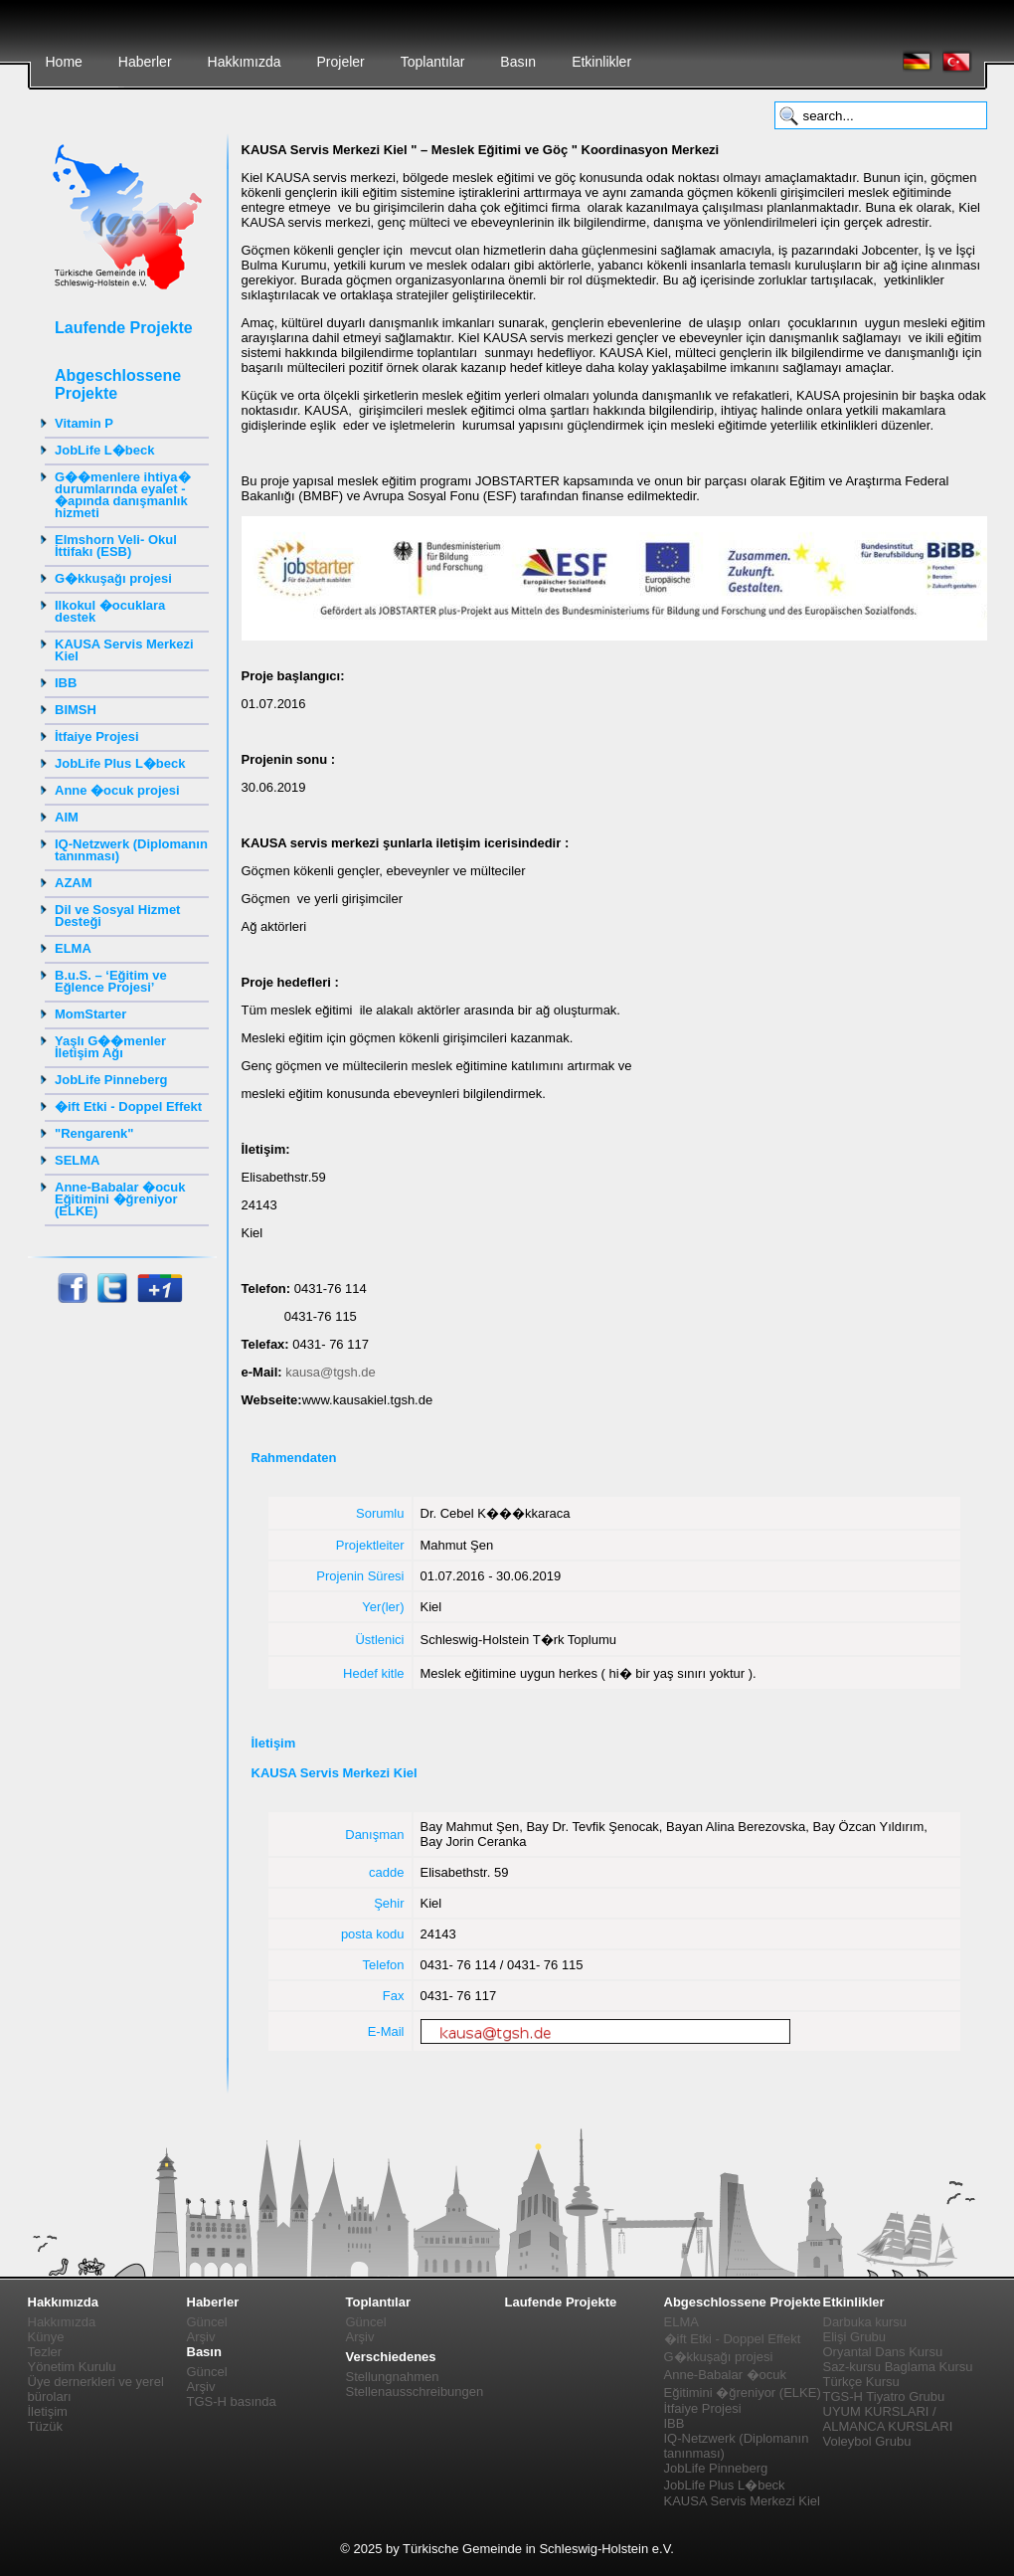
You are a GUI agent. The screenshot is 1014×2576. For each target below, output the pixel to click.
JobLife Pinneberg (111, 1079)
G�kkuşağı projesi (113, 578)
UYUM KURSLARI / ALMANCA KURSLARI (888, 2419)
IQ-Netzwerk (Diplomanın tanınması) (131, 849)
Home (64, 62)
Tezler (45, 2351)
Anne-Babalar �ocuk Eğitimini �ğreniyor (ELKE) (120, 1199)
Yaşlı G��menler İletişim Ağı (110, 1046)
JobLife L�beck (104, 450)
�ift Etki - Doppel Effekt (128, 1106)
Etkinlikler (601, 62)
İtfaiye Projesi (97, 736)
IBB (66, 682)
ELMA (73, 948)
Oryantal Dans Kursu (883, 2351)
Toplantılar (433, 62)
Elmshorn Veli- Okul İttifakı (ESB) (116, 545)
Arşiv (201, 2336)
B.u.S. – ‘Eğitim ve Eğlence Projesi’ (111, 981)
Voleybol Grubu (867, 2441)
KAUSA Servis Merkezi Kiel (124, 650)
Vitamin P (84, 423)
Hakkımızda (244, 62)
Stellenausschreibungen (415, 2391)
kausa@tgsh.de (330, 1372)
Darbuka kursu (865, 2321)
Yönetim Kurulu (72, 2366)
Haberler (145, 62)
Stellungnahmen (392, 2376)
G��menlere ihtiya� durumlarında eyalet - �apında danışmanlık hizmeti (123, 494)
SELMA (77, 1160)
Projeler (340, 62)
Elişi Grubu (855, 2336)
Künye (46, 2336)
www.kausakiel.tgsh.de (367, 1399)
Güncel (207, 2321)
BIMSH (75, 709)
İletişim (48, 2411)
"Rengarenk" (94, 1133)
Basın (518, 62)
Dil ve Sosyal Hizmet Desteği (117, 915)
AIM (67, 817)
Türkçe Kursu (861, 2381)
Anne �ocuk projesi (117, 790)
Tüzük (45, 2426)
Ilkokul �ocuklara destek (110, 611)
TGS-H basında (231, 2401)
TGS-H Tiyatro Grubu (884, 2396)
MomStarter (90, 1014)
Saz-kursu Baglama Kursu (898, 2366)
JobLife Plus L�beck (120, 763)
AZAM (73, 882)
